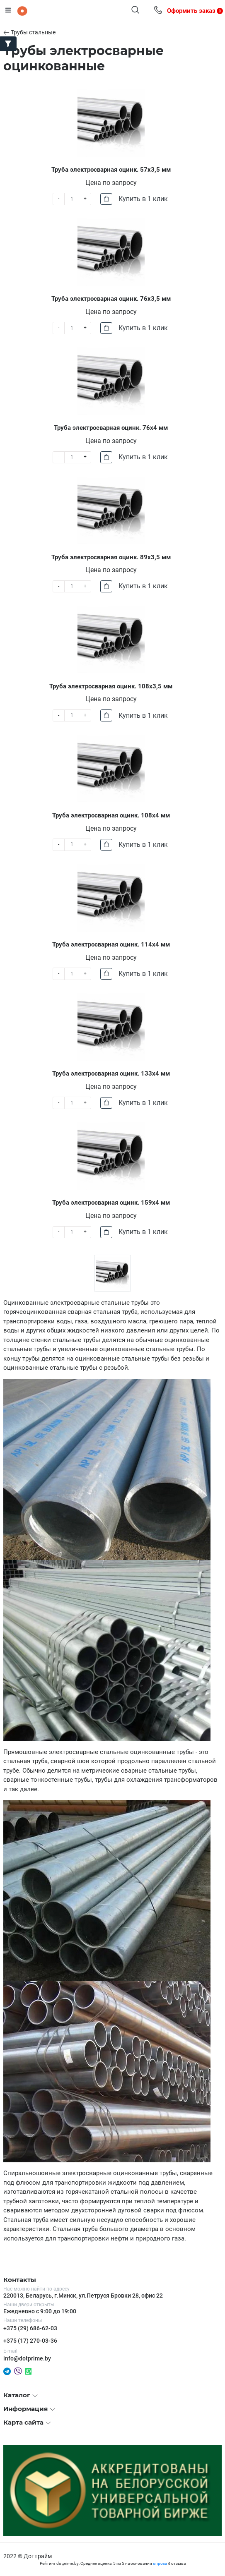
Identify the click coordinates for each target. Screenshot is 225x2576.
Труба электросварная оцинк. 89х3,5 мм (111, 557)
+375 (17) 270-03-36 (30, 2340)
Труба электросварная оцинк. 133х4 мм (111, 1073)
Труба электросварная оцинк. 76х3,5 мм (111, 298)
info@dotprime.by (27, 2358)
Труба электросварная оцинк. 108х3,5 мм (110, 686)
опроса (160, 2563)
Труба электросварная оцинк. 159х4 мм (111, 1202)
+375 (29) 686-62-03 (30, 2328)
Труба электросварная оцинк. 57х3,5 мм (111, 169)
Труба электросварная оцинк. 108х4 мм (111, 815)
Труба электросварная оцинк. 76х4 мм (111, 427)
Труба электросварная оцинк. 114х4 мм (111, 944)
